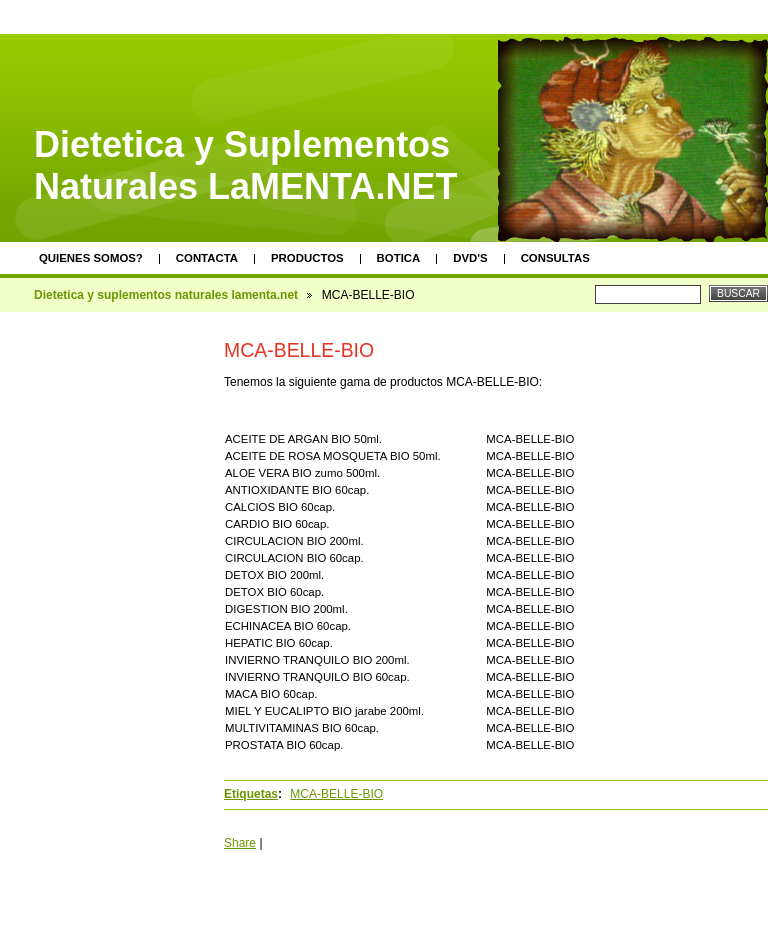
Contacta (207, 258)
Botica (399, 258)
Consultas (555, 258)
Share (240, 843)
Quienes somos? (91, 258)
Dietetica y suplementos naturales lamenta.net (166, 295)
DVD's (470, 258)
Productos (307, 258)
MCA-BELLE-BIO (336, 794)
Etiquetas (251, 794)
